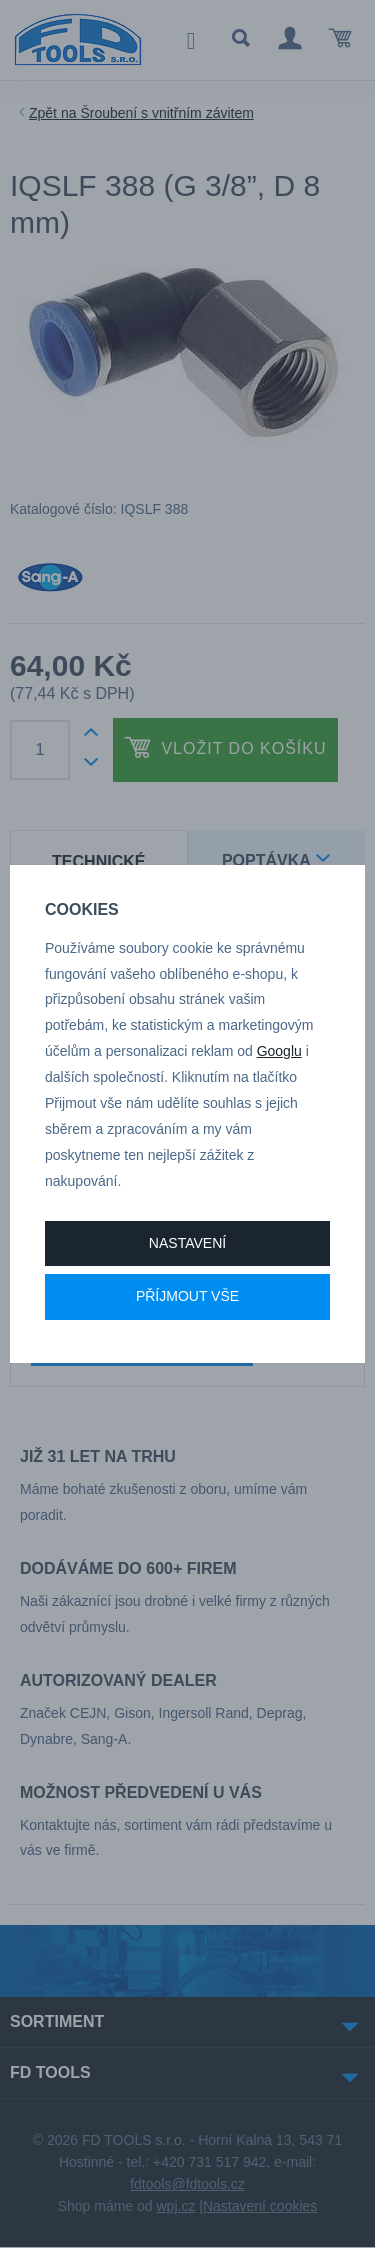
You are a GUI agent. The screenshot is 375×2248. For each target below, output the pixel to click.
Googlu (279, 1051)
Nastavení (187, 1243)
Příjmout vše (187, 1296)
